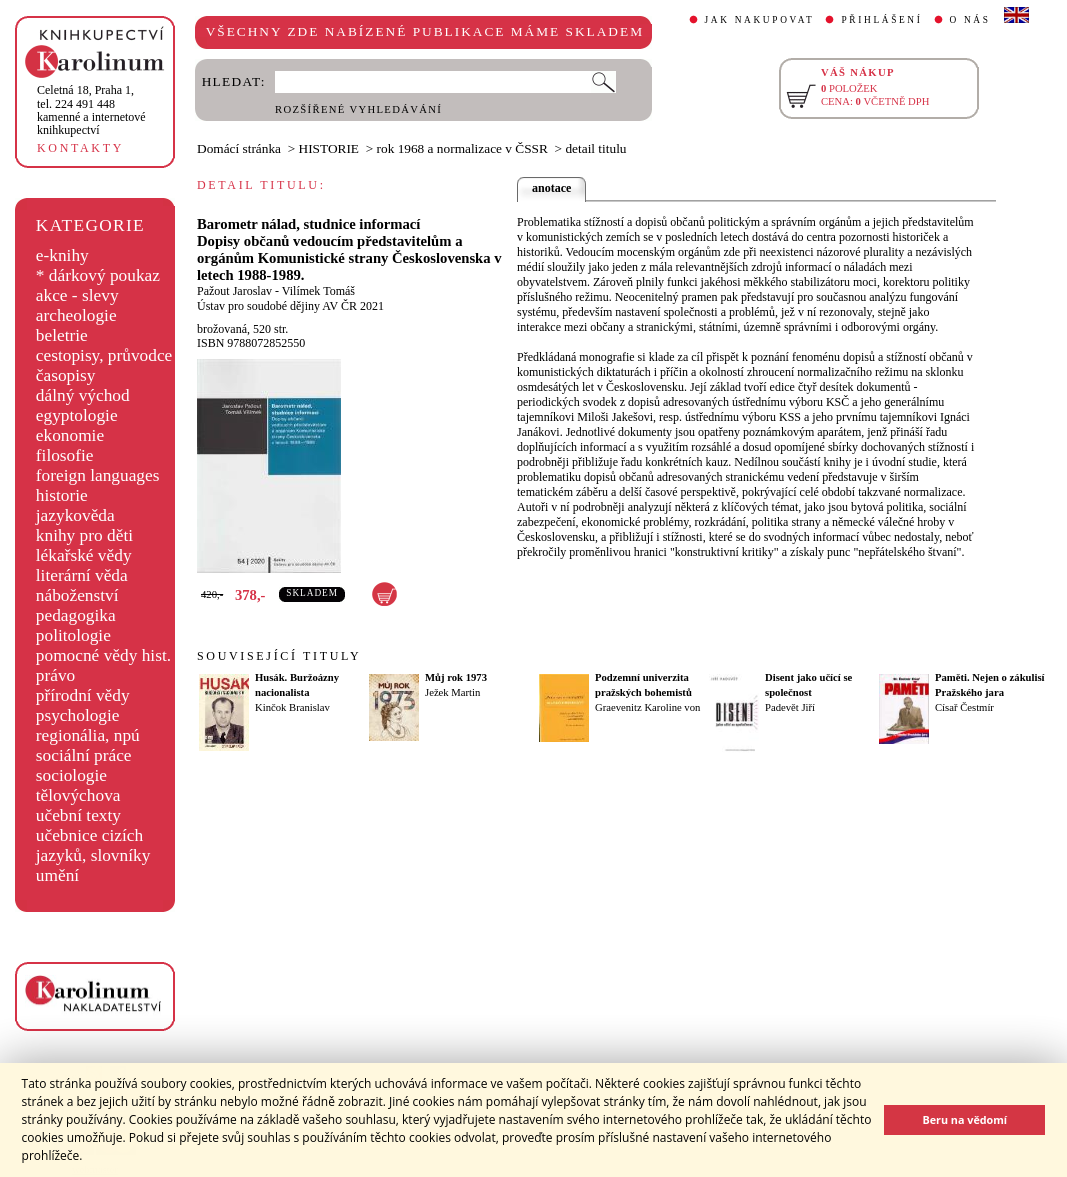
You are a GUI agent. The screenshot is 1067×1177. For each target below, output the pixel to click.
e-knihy (62, 255)
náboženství (77, 595)
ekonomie (70, 435)
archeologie (76, 315)
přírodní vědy (83, 695)
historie (62, 495)
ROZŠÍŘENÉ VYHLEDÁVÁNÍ (358, 109)
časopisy (66, 375)
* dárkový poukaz (98, 275)
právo (55, 675)
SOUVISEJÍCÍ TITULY (279, 656)
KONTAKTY (80, 148)
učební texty (78, 815)
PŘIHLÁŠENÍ (881, 20)
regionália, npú (88, 735)
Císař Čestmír (964, 707)
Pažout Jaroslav (234, 291)
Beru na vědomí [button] (964, 1119)
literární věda (82, 575)
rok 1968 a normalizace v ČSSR (462, 148)
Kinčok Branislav (292, 707)
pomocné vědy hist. (103, 655)
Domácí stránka (239, 148)
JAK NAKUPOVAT (760, 20)
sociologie (71, 775)
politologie (73, 635)
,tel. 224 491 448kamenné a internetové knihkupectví (91, 110)
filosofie (65, 455)
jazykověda (75, 515)
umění (57, 875)
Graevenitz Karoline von (647, 707)
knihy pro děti (84, 535)
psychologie (78, 715)
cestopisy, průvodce (104, 355)
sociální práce (84, 755)
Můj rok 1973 (456, 677)
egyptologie (77, 415)
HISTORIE (329, 148)
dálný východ (83, 395)
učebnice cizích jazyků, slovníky (93, 845)
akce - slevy (77, 295)
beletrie (62, 335)
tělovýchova (78, 795)
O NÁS (970, 20)
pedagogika (76, 615)
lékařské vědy (84, 555)
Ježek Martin (452, 692)
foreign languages (98, 475)
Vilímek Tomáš (318, 291)
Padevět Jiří (790, 707)
